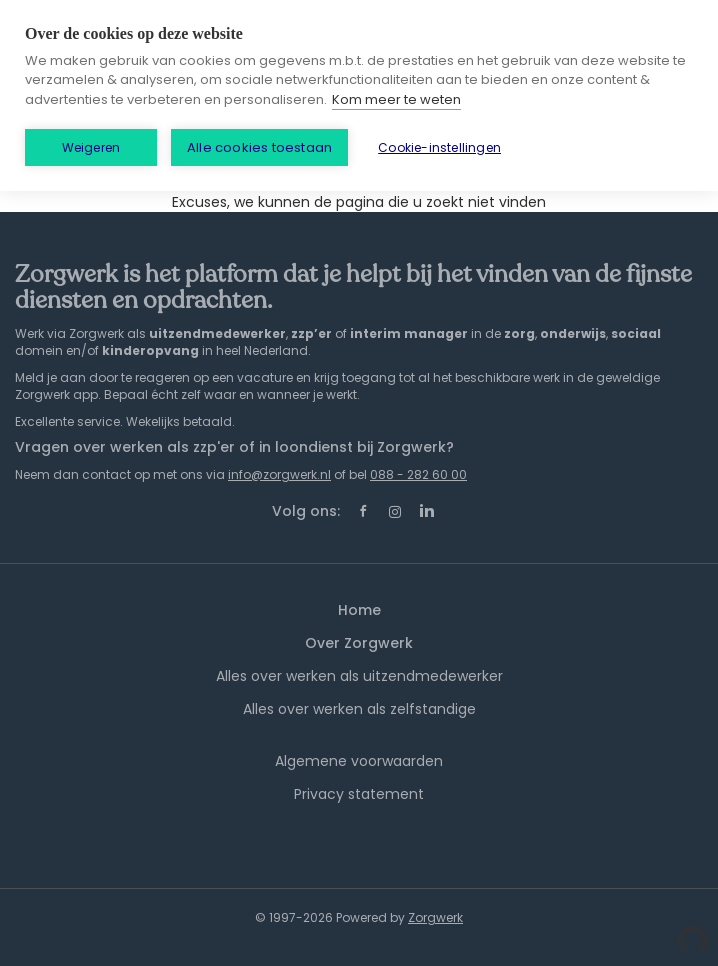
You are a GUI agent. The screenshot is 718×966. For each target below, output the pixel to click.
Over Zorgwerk (359, 643)
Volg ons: (306, 511)
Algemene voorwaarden (359, 761)
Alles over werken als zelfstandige (359, 709)
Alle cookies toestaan (259, 147)
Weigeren (91, 147)
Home (359, 610)
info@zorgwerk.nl (279, 474)
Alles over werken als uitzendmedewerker (359, 676)
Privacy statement (359, 794)
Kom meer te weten (396, 99)
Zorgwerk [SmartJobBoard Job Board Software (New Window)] (435, 917)
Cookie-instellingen (439, 147)
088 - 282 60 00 (418, 474)
